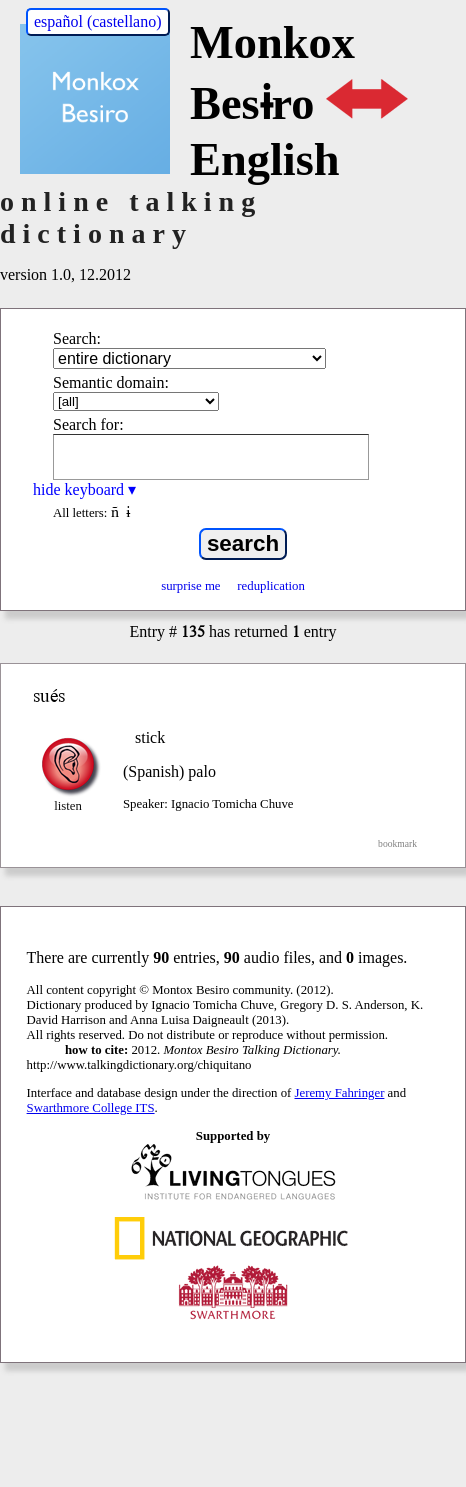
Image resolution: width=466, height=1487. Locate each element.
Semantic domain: (111, 382)
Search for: (88, 424)
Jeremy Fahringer (340, 1093)
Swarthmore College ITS (91, 1108)
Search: (77, 338)
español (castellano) (98, 21)
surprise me (190, 586)
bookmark (397, 843)
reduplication (271, 586)
